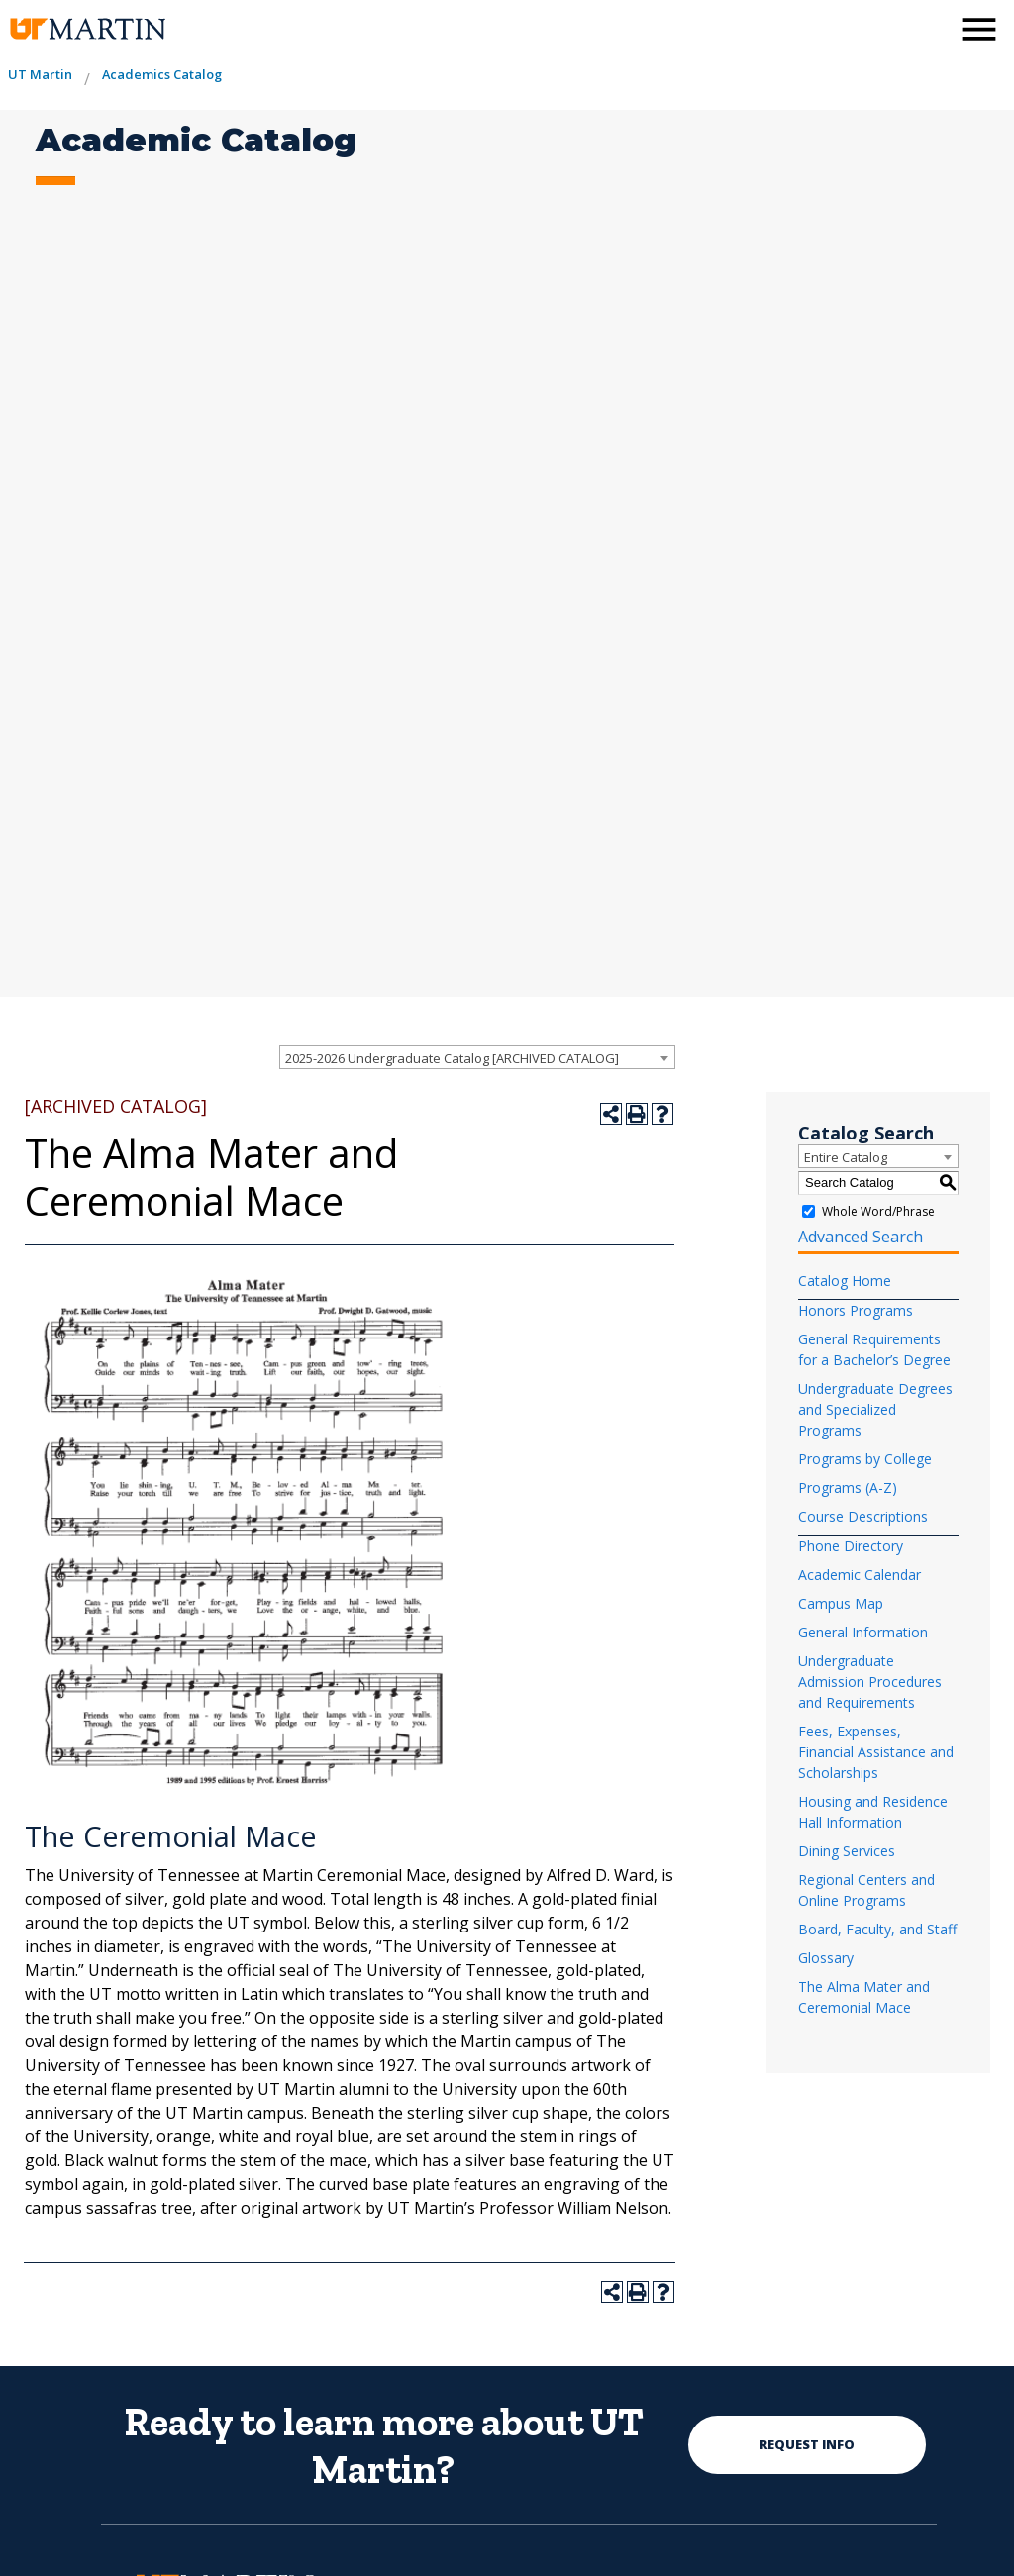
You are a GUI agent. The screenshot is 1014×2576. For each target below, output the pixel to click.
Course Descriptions (863, 1516)
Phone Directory (850, 1545)
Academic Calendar (859, 1574)
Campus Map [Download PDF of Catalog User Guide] (840, 1603)
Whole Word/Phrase (878, 1210)
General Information (863, 1632)
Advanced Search (860, 1236)
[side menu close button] (979, 29)
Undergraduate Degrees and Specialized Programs (875, 1409)
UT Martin (40, 74)
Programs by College (865, 1458)
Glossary (826, 1957)
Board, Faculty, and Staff (877, 1929)
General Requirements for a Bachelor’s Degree (874, 1349)
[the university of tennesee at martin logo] (86, 29)
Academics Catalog (162, 74)
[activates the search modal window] (929, 27)
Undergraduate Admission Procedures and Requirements (870, 1681)
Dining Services (846, 1850)
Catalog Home (844, 1280)
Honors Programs (855, 1310)
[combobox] (477, 1057)
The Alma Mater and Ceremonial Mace (864, 1997)
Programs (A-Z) (847, 1487)
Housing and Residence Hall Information (873, 1812)
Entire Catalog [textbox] (845, 1157)
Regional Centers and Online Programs (866, 1890)
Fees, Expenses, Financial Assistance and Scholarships (876, 1752)
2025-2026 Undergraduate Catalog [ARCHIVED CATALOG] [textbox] (452, 1058)
